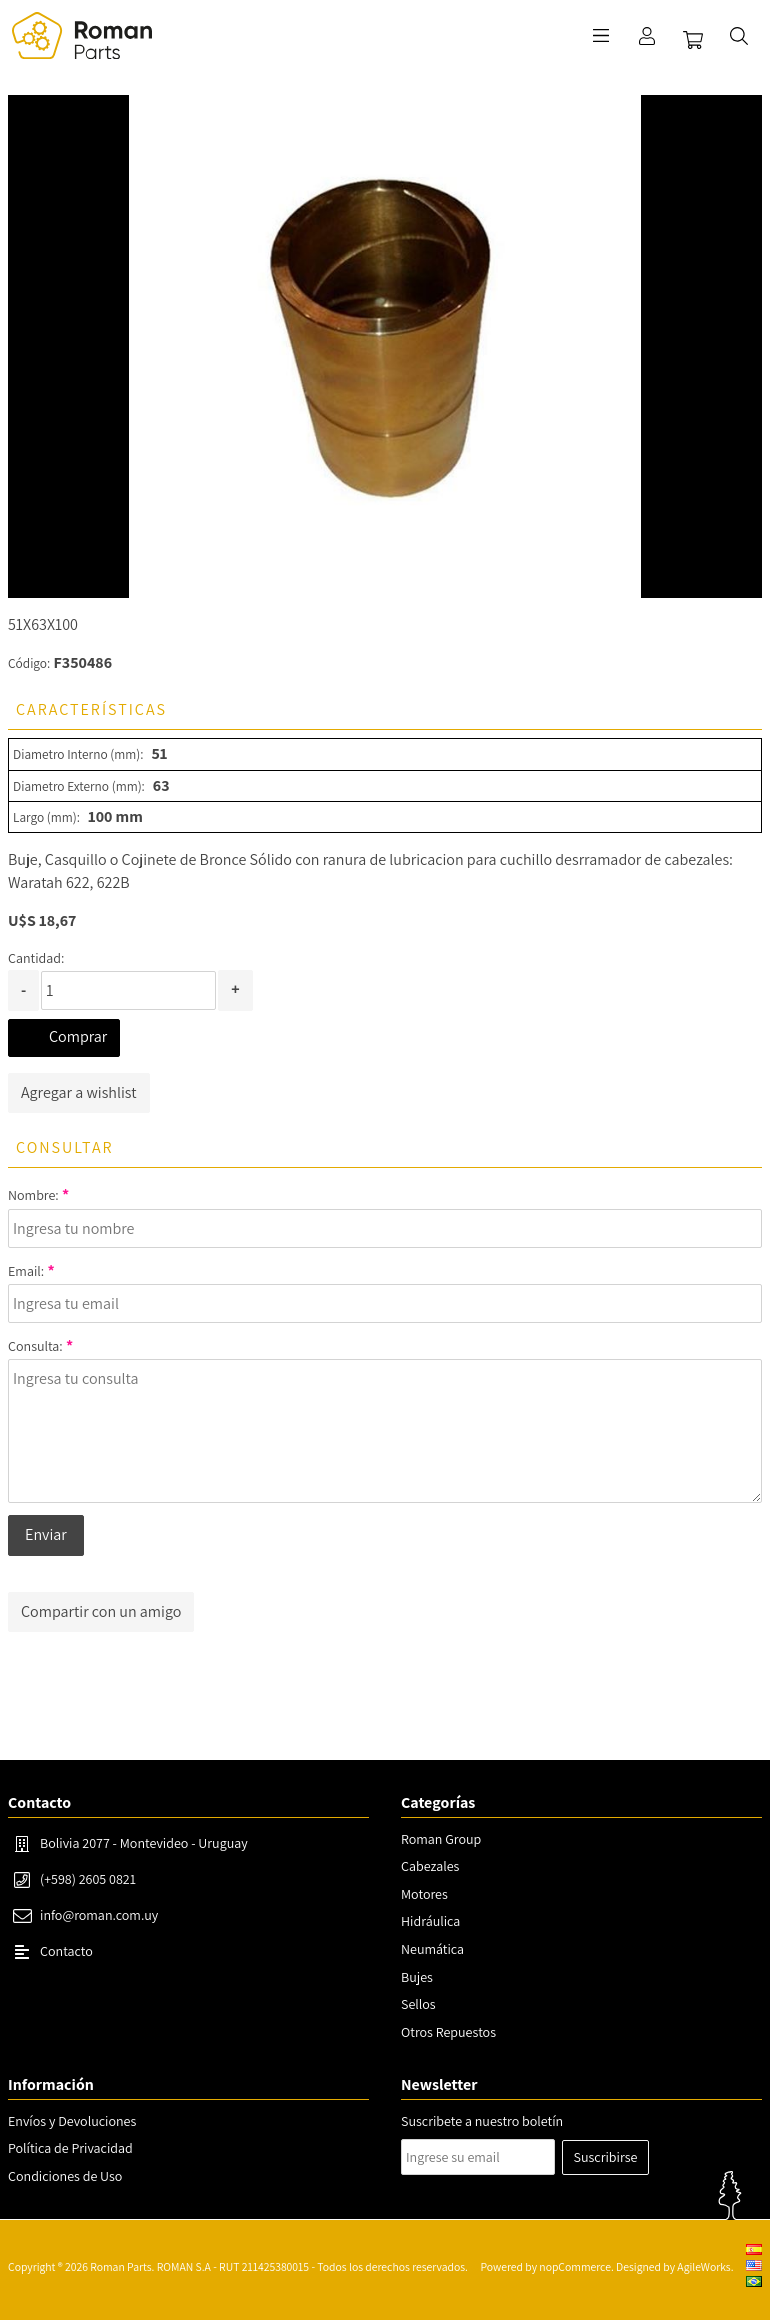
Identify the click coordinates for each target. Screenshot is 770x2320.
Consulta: (35, 1346)
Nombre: (33, 1195)
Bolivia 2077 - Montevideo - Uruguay (144, 1843)
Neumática (432, 1949)
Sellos (418, 2004)
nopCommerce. (576, 2266)
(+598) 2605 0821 (88, 1879)
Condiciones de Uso (65, 2176)
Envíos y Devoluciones (72, 2121)
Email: (26, 1271)
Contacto (66, 1951)
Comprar (78, 1036)
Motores (424, 1894)
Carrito (693, 40)
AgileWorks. (705, 2266)
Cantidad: (36, 958)
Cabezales (430, 1866)
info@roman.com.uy (99, 1915)
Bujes (417, 1977)
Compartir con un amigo (101, 1611)
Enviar (46, 1534)
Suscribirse (606, 2157)
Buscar (739, 36)
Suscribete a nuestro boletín (482, 2121)
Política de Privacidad (70, 2148)
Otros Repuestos (448, 2032)
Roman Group (441, 1839)
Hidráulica (430, 1921)
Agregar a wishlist (79, 1092)
